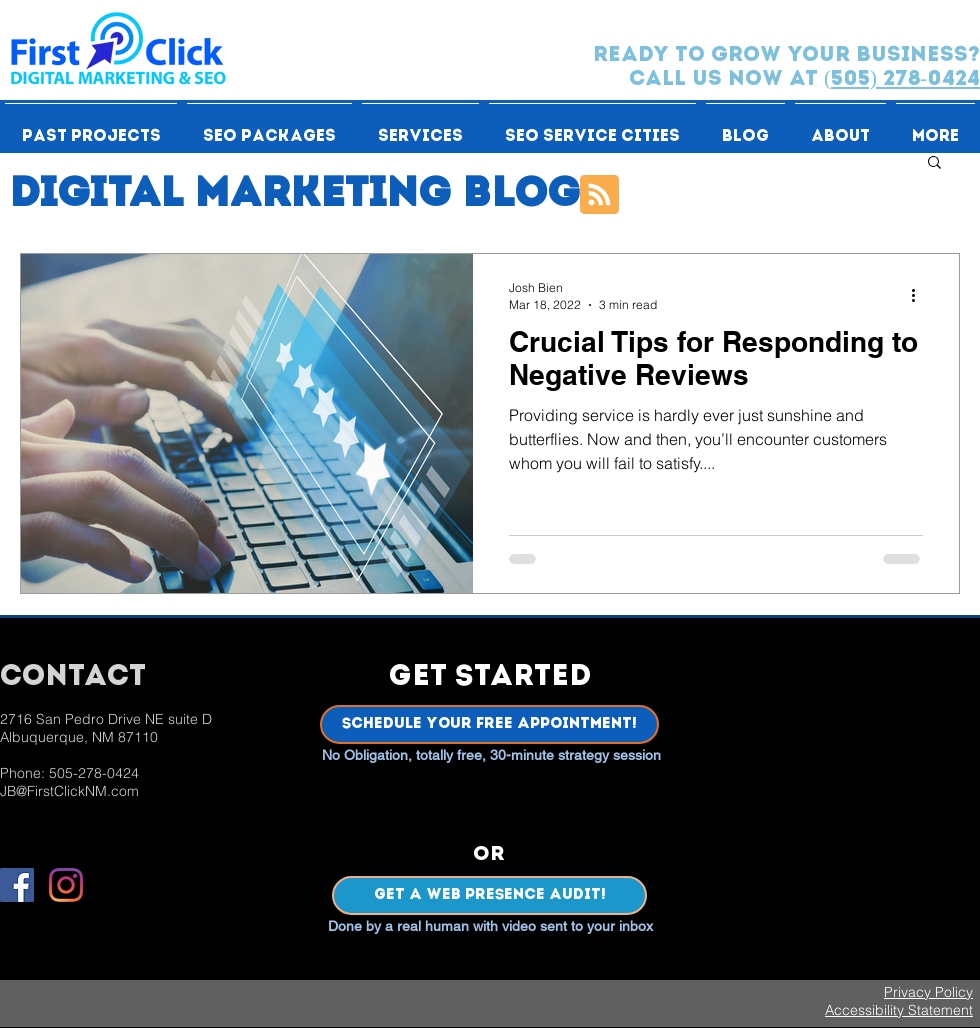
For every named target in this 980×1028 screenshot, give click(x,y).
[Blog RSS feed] (599, 195)
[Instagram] (66, 885)
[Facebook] (17, 885)
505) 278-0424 (905, 79)
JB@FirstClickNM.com (69, 791)
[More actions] (920, 295)
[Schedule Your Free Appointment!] (489, 724)
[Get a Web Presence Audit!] (489, 895)
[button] (91, 128)
